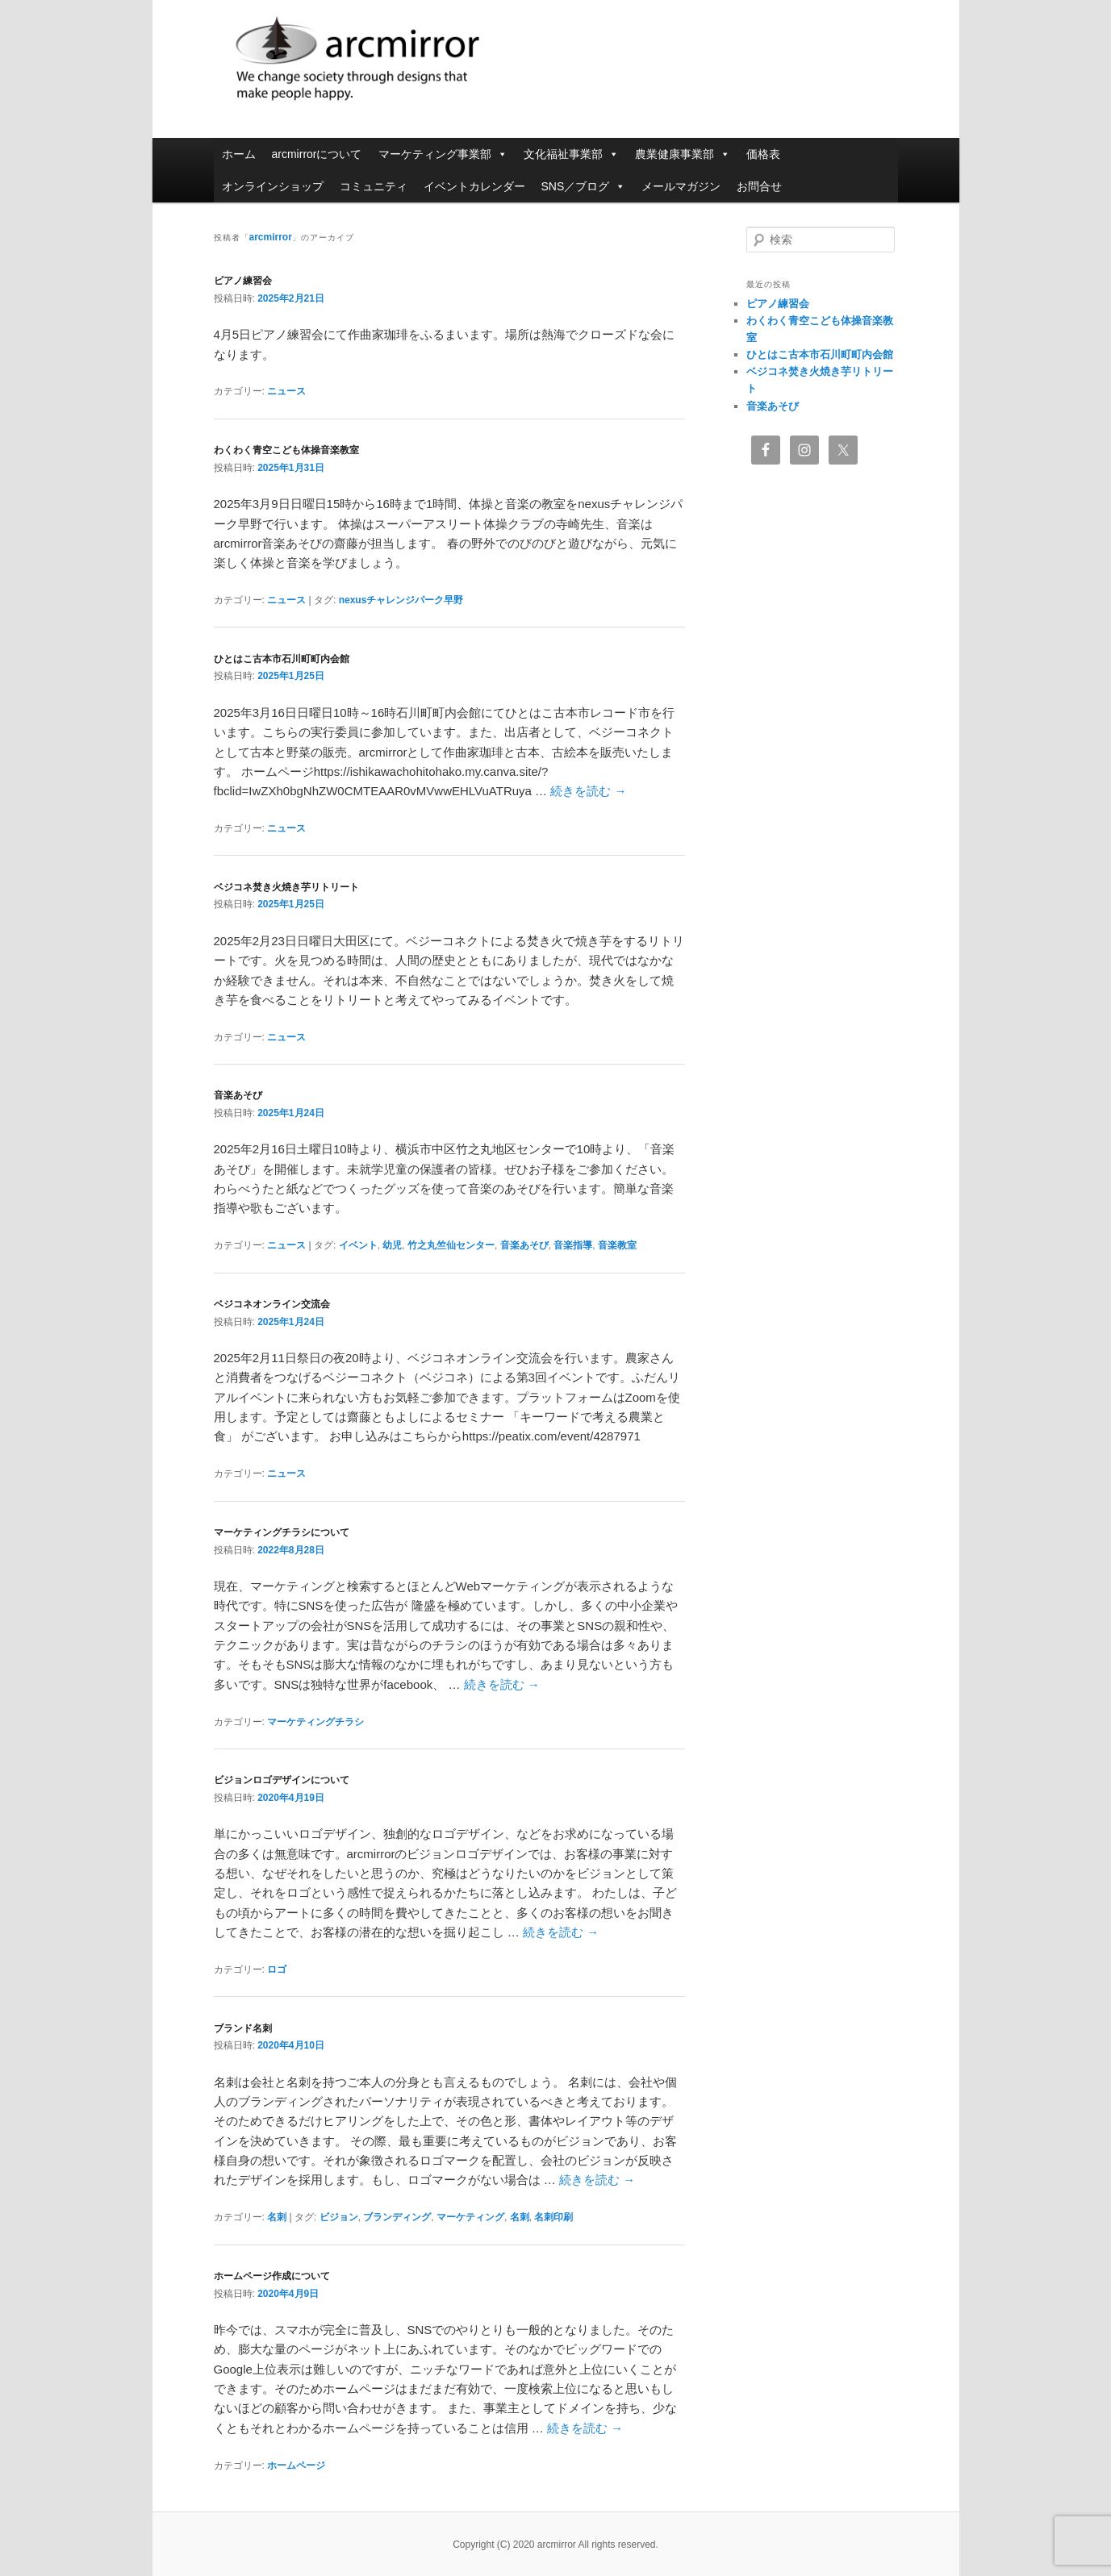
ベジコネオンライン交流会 (272, 1304)
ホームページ (296, 2465)
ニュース (286, 391)
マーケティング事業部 (442, 154)
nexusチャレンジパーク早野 (401, 600)
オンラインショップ (273, 186)
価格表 (763, 154)
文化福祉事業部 (571, 154)
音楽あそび (238, 1095)
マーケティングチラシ (315, 1722)
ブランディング (397, 2217)
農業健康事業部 (682, 154)
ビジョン (339, 2217)
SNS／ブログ (583, 186)
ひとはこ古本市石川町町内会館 (281, 659)
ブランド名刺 (243, 2028)
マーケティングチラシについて (281, 1532)
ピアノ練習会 (243, 280)
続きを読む (588, 791)
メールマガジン (680, 186)
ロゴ (276, 1969)
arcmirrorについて (317, 154)
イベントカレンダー (474, 186)
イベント (358, 1245)
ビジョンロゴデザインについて (281, 1780)
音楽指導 (572, 1245)
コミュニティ (373, 186)
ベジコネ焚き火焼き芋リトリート (286, 887)
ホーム (239, 154)
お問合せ (759, 186)
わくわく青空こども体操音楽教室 (286, 450)
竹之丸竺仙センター (451, 1245)
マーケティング (470, 2217)
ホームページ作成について (272, 2276)
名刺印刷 (553, 2217)
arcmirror (447, 60)
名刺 (276, 2217)
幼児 (392, 1245)
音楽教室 (617, 1245)
